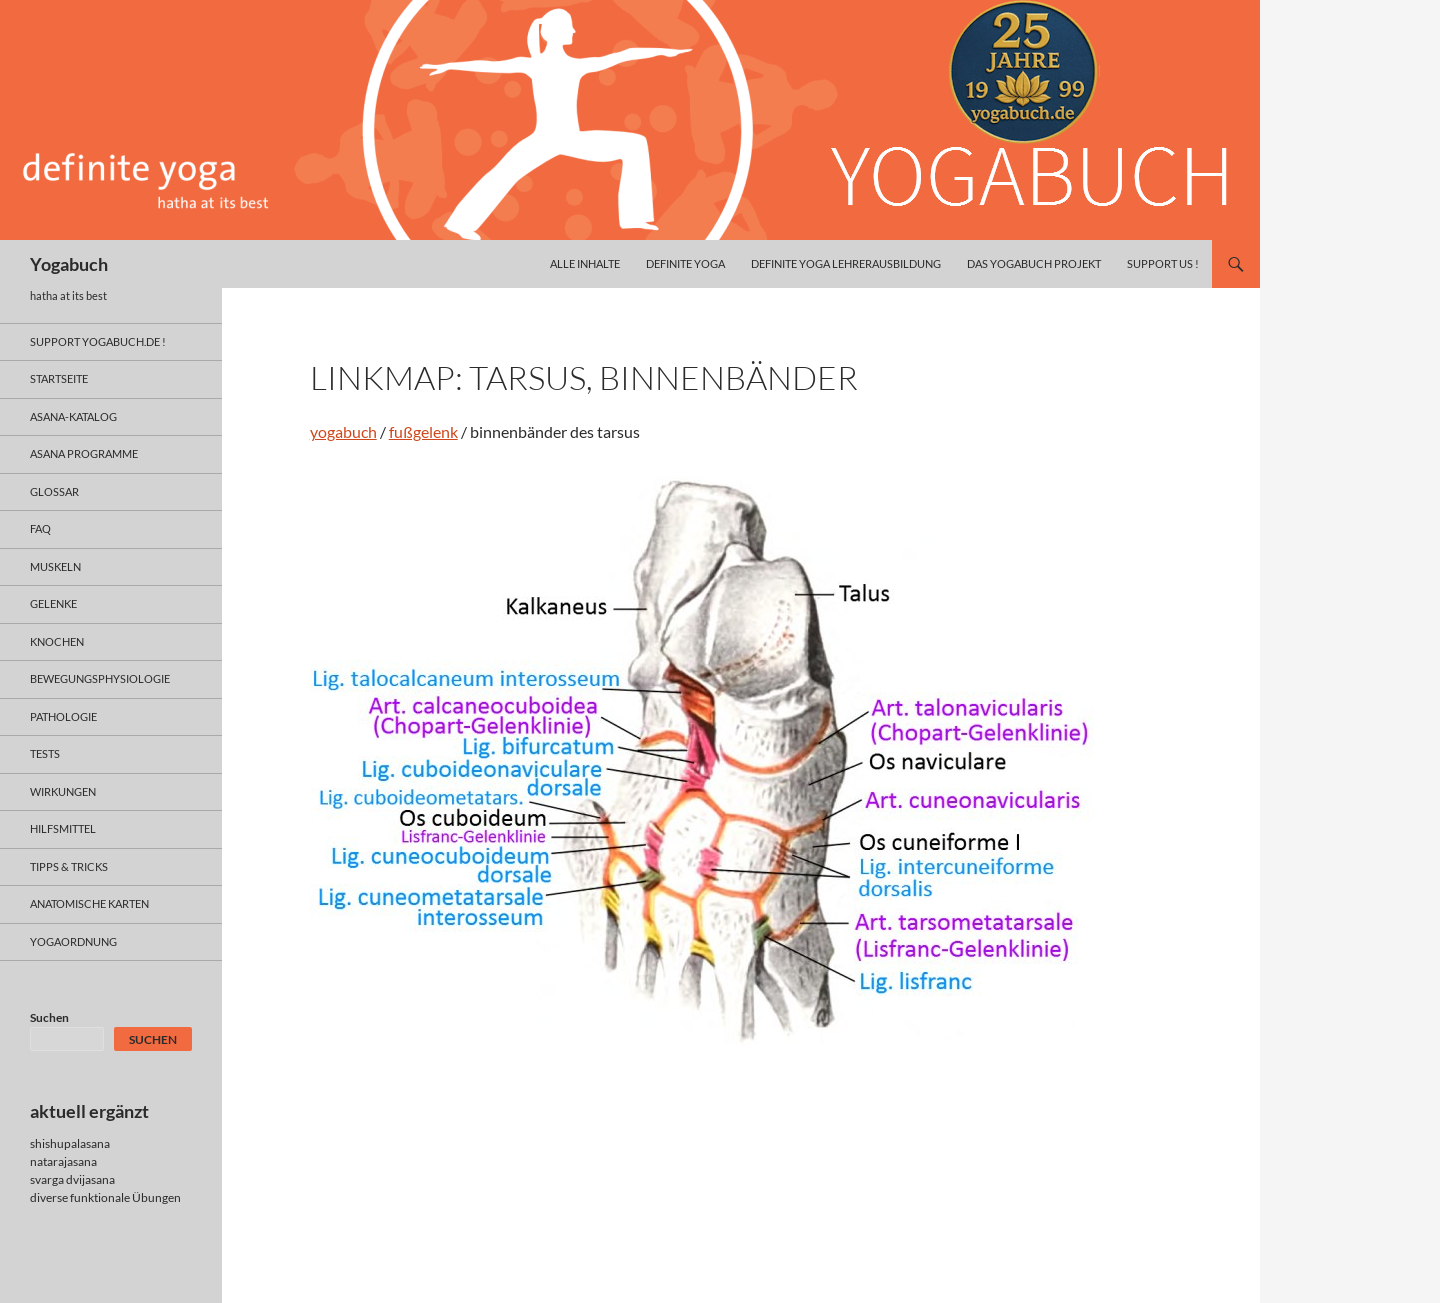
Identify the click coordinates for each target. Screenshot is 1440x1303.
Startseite (59, 378)
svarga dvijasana (72, 1179)
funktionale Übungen (125, 1197)
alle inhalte (585, 263)
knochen (57, 641)
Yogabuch (69, 264)
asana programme (84, 453)
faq (40, 528)
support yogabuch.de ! (98, 341)
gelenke (53, 603)
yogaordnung (73, 941)
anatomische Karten (89, 903)
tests (45, 753)
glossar (54, 491)
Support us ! (1163, 263)
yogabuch (343, 431)
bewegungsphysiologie (100, 678)
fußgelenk (423, 431)
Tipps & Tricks (69, 866)
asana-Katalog (73, 416)
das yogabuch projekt (1034, 263)
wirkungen (63, 791)
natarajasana (63, 1161)
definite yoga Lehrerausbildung (846, 263)
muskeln (55, 566)
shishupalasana (70, 1143)
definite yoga (685, 263)
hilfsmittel (63, 828)
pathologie (63, 716)
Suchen (49, 1017)
